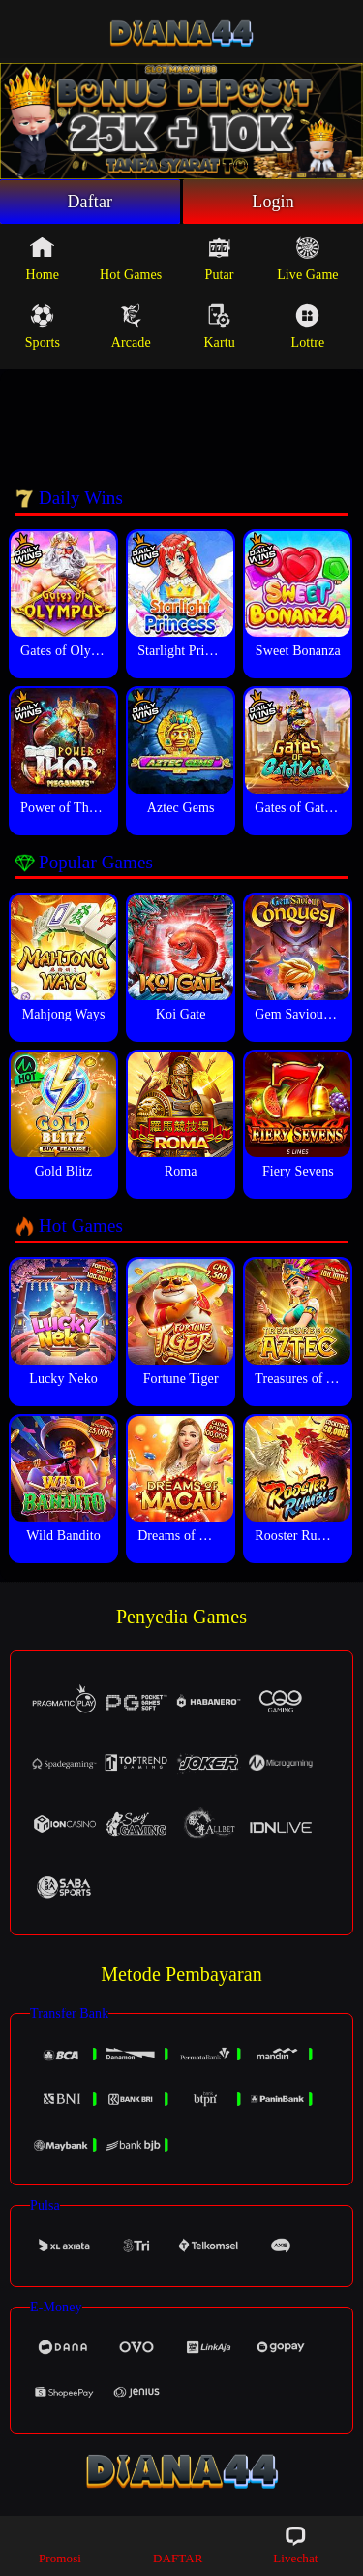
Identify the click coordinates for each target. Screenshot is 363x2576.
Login (273, 201)
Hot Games (131, 259)
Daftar (90, 201)
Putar (219, 259)
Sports (42, 326)
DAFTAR (178, 2544)
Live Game (307, 259)
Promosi (60, 2544)
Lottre (308, 326)
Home (43, 259)
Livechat (295, 2544)
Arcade (131, 326)
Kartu (218, 326)
